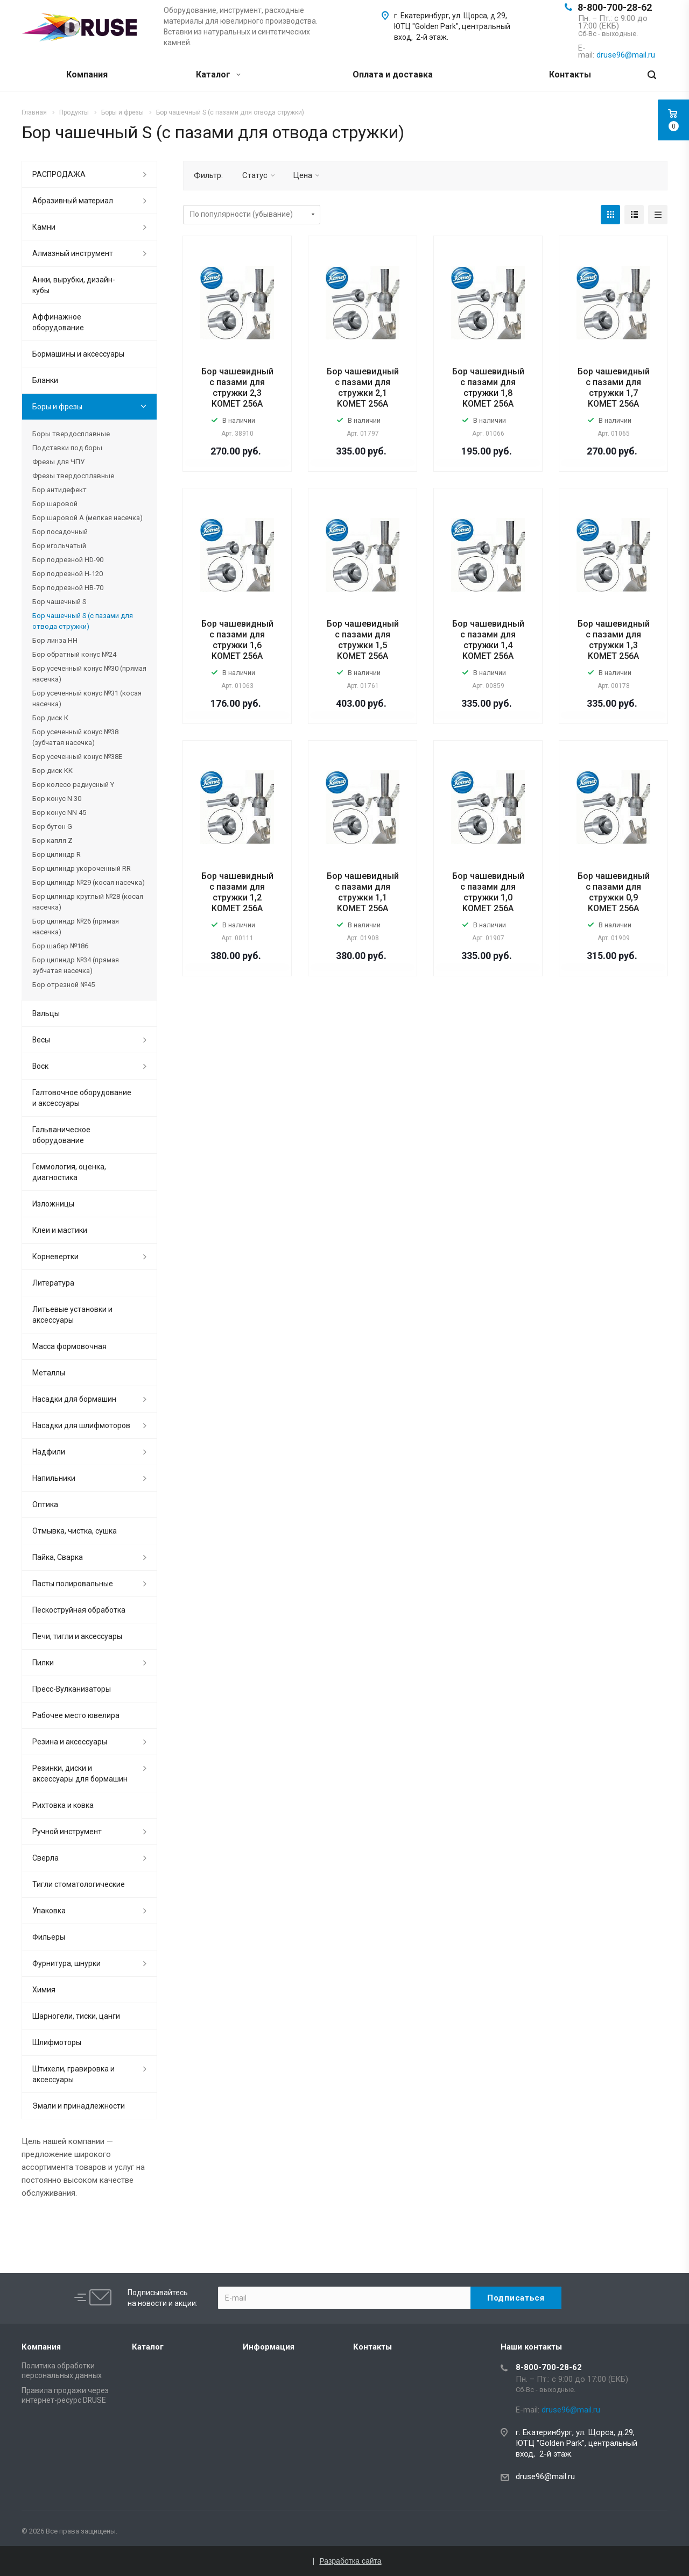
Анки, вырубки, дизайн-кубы (73, 285)
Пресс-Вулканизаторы (71, 1689)
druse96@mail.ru (545, 2476)
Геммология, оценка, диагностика (69, 1172)
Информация (268, 2347)
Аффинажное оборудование (58, 322)
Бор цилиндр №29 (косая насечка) (88, 882)
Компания (87, 74)
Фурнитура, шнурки (66, 1963)
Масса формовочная (69, 1346)
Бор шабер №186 (60, 946)
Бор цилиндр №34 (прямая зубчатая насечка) (75, 965)
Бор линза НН (55, 640)
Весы (41, 1039)
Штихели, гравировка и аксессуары (73, 2074)
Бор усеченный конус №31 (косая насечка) (87, 698)
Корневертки (55, 1256)
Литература (53, 1283)
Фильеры (48, 1937)
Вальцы (46, 1013)
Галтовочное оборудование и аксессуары (81, 1098)
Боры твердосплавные (71, 434)
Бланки (45, 380)
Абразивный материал (72, 200)
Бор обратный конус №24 (74, 654)
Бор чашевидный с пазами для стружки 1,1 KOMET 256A (363, 892)
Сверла (45, 1858)
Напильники (53, 1478)
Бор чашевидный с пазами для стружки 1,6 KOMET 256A (237, 640)
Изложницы (53, 1204)
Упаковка (49, 1910)
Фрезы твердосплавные (73, 476)
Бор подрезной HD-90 (67, 560)
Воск (40, 1066)
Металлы (48, 1372)
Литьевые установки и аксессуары (72, 1314)
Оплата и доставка (393, 74)
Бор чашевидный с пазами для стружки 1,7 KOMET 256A (614, 387)
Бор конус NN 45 (59, 812)
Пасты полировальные (72, 1583)
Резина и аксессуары (69, 1741)
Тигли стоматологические (78, 1884)
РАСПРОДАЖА (59, 174)
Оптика (45, 1504)
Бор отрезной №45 (63, 985)
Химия (43, 1989)
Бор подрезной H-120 (67, 574)
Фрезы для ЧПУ (58, 462)
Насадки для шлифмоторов (81, 1425)
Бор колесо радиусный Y (73, 784)
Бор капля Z (52, 840)
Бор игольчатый (59, 546)
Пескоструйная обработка (78, 1610)
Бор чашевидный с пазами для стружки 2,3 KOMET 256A (237, 387)
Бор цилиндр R (56, 854)
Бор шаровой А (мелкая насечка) (87, 518)
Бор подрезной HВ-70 (67, 588)
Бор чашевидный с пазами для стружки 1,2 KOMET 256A (237, 892)
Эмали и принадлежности (78, 2106)
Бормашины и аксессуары (78, 354)
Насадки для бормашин (74, 1399)
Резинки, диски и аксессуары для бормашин (80, 1773)
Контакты (570, 74)
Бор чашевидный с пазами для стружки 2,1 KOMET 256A (363, 387)
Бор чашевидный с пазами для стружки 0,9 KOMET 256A (614, 892)
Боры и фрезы (57, 406)
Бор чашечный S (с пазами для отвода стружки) (82, 621)
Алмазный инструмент (72, 253)
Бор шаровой (55, 504)
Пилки (43, 1662)
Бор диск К (50, 718)
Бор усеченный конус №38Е (77, 757)
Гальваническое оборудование (61, 1135)
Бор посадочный (60, 532)
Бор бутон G (52, 826)
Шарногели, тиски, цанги (76, 2016)
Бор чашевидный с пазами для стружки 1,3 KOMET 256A (614, 640)
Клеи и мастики (59, 1230)
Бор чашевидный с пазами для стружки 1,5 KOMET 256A (363, 640)
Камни (43, 227)
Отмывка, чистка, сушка (74, 1531)
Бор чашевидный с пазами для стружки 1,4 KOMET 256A (488, 640)
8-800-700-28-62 (615, 7)
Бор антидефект (59, 490)
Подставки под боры (67, 448)
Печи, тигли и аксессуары (77, 1636)
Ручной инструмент (67, 1831)
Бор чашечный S (59, 602)
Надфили (48, 1451)
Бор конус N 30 (56, 798)
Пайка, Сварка (57, 1557)
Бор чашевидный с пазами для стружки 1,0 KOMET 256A (488, 892)
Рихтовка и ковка (63, 1805)
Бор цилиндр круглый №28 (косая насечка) (87, 901)
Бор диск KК (52, 771)
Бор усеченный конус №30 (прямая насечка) (89, 673)
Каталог (218, 74)
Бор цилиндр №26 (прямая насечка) (75, 926)
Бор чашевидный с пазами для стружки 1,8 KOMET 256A (488, 387)
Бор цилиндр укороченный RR (81, 868)
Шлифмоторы (56, 2042)
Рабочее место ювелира (75, 1715)
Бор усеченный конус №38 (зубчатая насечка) (75, 737)
